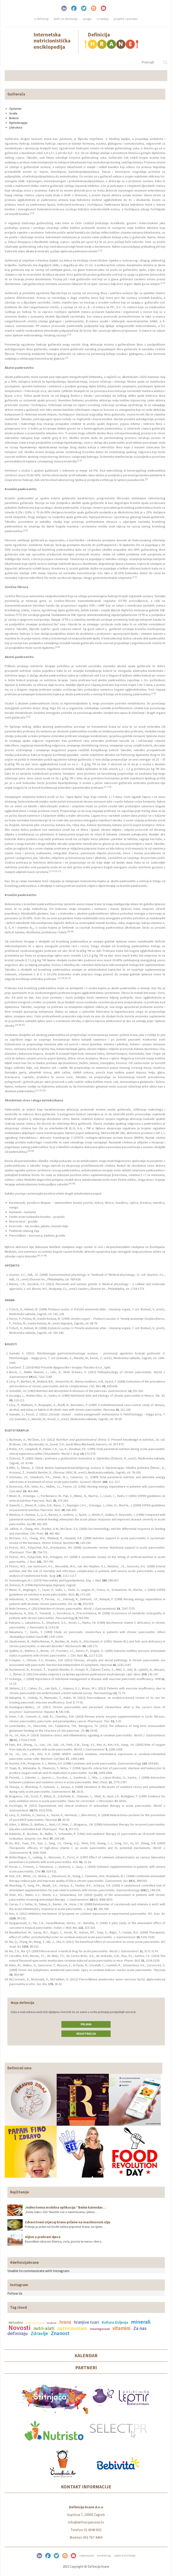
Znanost (60, 2333)
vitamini (121, 2328)
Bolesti (14, 118)
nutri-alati (43, 2328)
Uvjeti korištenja (124, 2555)
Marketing (104, 2555)
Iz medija (103, 19)
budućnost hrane (35, 2322)
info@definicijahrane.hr (86, 2522)
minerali (140, 2321)
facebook (51, 2322)
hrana (65, 2322)
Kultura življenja (115, 2322)
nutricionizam (72, 2328)
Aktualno (16, 2322)
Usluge (87, 19)
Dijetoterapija (18, 123)
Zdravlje (39, 2333)
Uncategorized (100, 2329)
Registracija (86, 2034)
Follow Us (14, 2293)
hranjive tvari (86, 2322)
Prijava (86, 2024)
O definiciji (41, 19)
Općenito (15, 109)
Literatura (15, 127)
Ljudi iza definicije (65, 19)
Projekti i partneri (126, 19)
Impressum (86, 2555)
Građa (13, 113)
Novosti (19, 2327)
